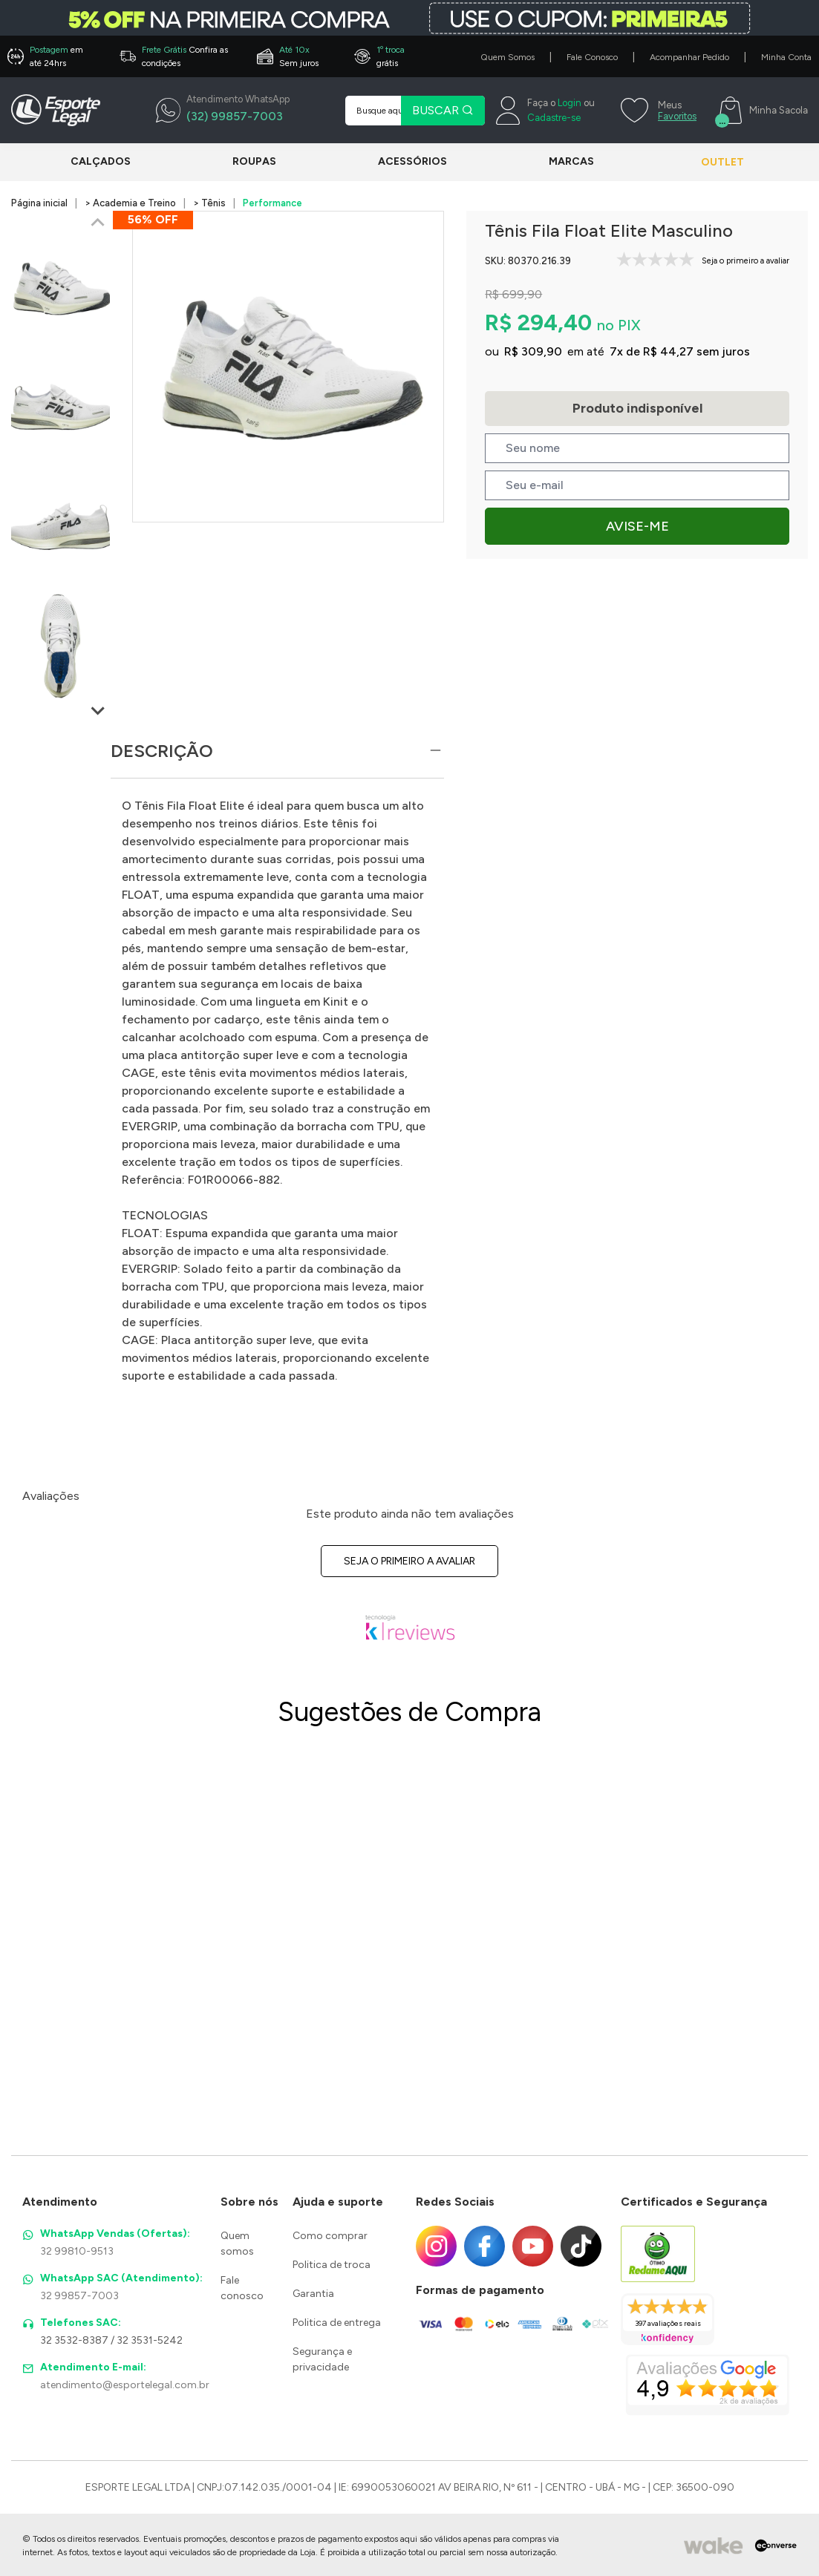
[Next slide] (98, 710)
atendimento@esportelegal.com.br (124, 2385)
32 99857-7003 (79, 2296)
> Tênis (209, 203)
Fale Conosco (592, 57)
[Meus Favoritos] (656, 110)
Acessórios (397, 161)
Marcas (549, 161)
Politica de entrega (337, 2322)
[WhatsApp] (222, 110)
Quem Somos (507, 57)
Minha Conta (786, 57)
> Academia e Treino (130, 203)
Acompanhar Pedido (689, 57)
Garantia (313, 2293)
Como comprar (330, 2235)
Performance (272, 203)
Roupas (247, 161)
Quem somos (237, 2243)
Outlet (707, 162)
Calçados (101, 161)
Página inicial (39, 203)
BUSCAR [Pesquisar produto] (443, 110)
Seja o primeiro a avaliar (409, 1561)
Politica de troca (332, 2264)
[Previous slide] (98, 223)
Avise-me (637, 526)
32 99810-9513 (77, 2251)
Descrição (162, 750)
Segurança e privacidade (322, 2359)
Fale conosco (242, 2288)
